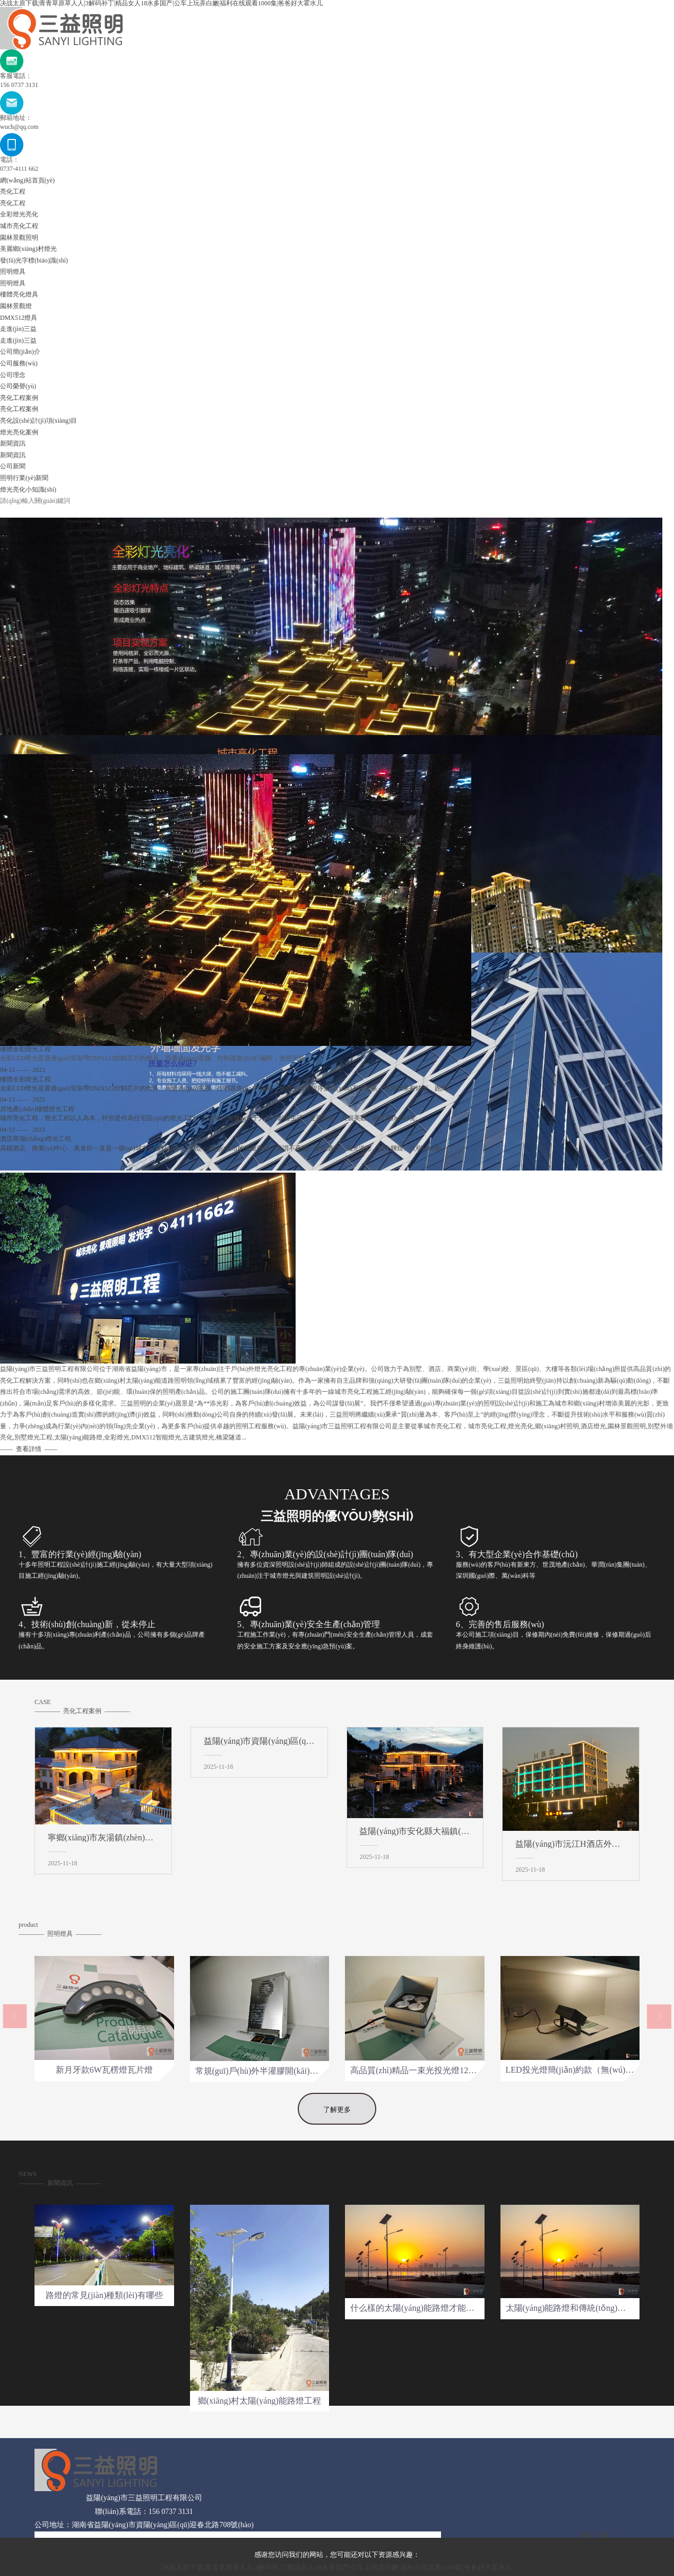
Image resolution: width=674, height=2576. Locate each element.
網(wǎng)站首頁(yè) (27, 180)
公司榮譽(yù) (18, 386)
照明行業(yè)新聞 (24, 478)
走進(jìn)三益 (18, 329)
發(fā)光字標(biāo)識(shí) (34, 260)
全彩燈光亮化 (19, 214)
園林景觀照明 (19, 237)
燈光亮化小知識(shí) (28, 489)
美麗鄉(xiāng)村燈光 (28, 248)
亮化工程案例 (19, 397)
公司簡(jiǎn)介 (20, 351)
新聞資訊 (12, 443)
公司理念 (12, 375)
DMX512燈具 (18, 317)
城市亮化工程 (19, 226)
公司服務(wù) (19, 363)
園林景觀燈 (16, 306)
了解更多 (337, 2140)
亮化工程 (12, 191)
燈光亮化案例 (19, 432)
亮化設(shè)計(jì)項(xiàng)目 (38, 420)
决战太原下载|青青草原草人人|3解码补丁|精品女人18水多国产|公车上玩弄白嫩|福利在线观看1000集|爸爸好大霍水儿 (337, 2567)
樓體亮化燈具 (19, 294)
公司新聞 (12, 466)
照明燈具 (12, 271)
